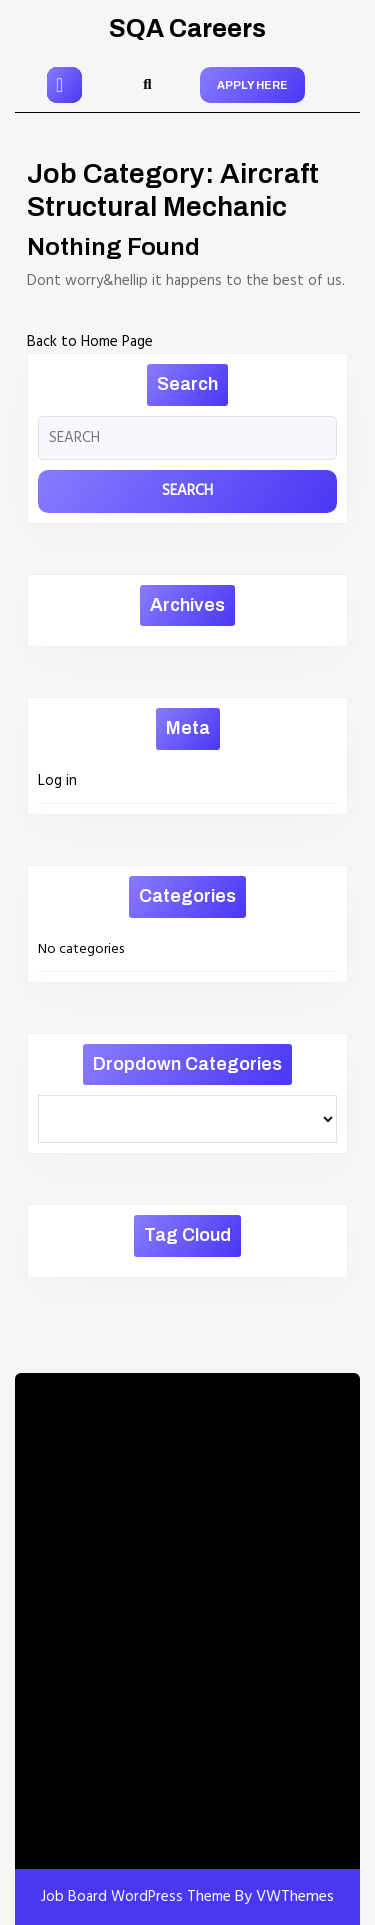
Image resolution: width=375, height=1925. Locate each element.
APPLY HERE (252, 85)
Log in (57, 781)
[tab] (64, 85)
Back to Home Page (90, 342)
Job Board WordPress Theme (136, 1897)
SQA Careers (187, 28)
